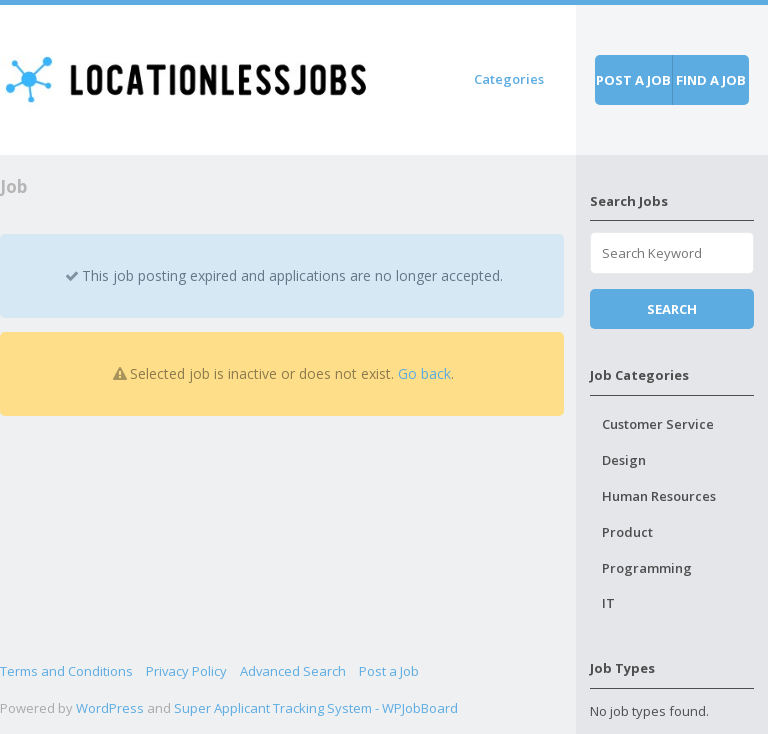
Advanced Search (293, 671)
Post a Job (389, 671)
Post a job (633, 80)
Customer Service (658, 424)
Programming (647, 568)
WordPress (110, 708)
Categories (509, 79)
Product (627, 532)
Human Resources (659, 496)
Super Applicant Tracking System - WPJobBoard (316, 708)
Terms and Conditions (66, 671)
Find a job (711, 80)
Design (624, 460)
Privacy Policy (186, 671)
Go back (424, 373)
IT (608, 603)
